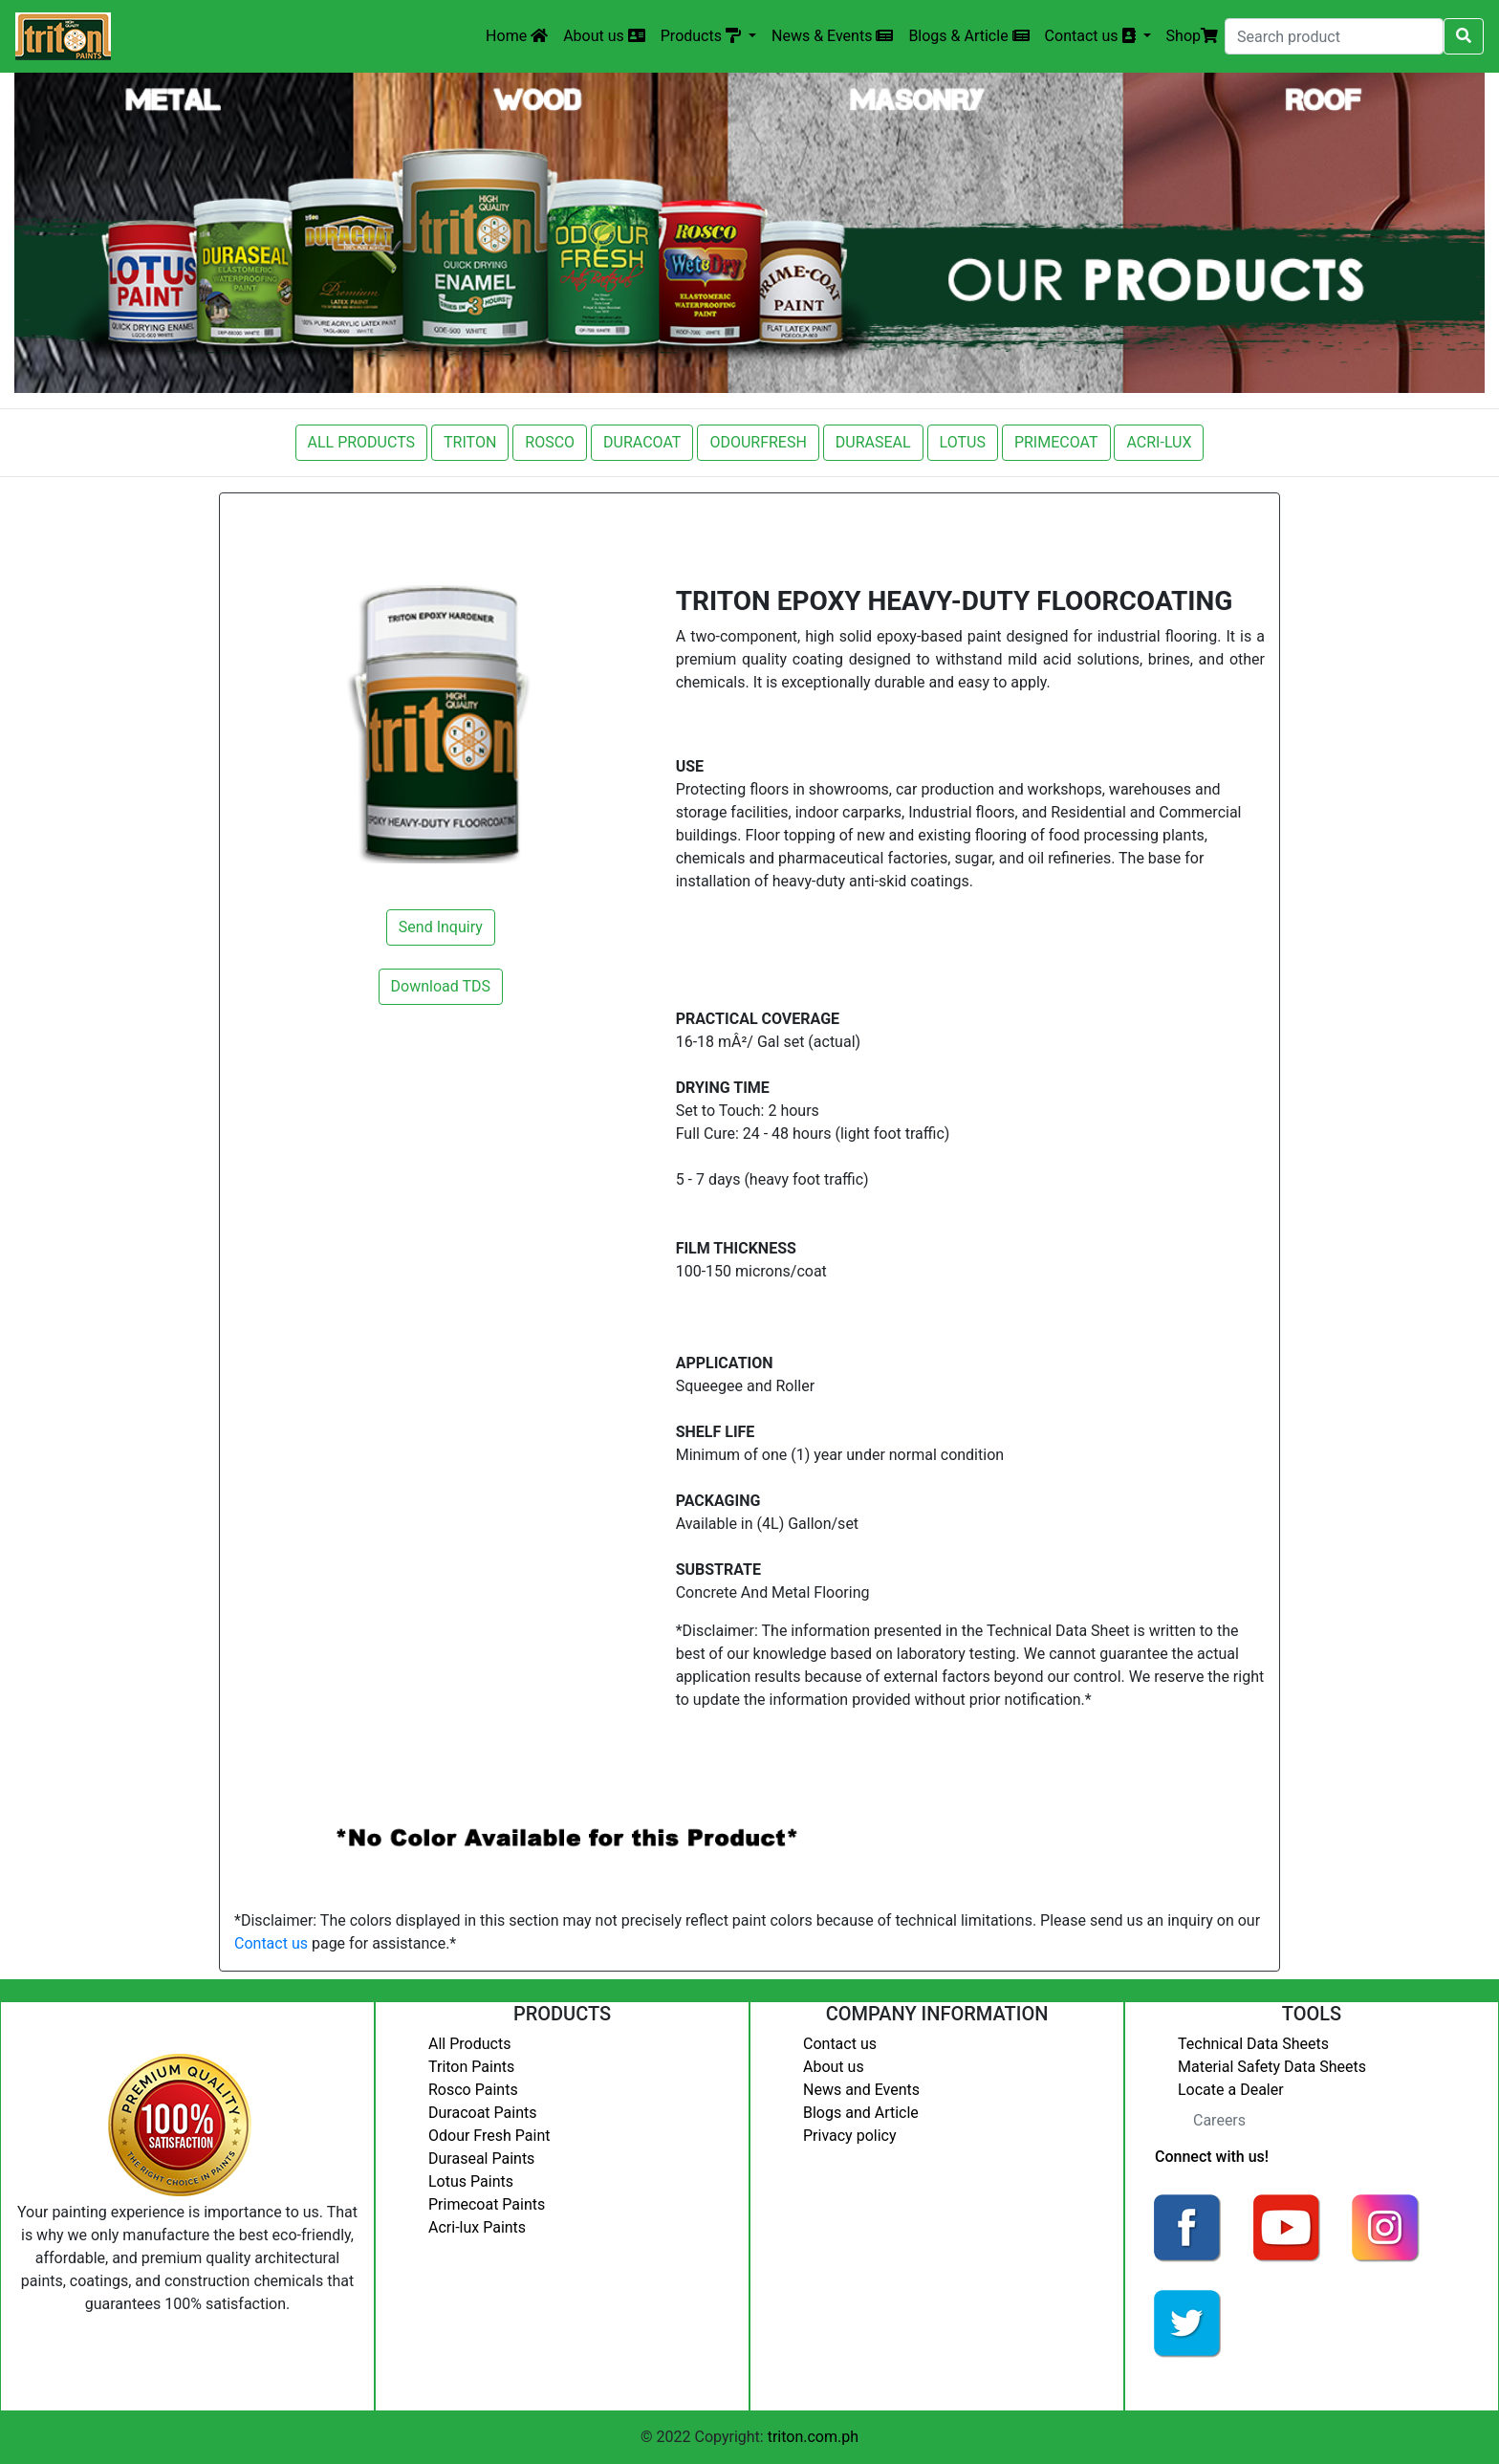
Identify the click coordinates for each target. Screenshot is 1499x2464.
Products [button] (703, 36)
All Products (469, 2044)
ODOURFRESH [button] (757, 442)
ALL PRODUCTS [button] (362, 442)
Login (1158, 2383)
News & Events (832, 36)
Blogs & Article (968, 36)
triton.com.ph (813, 2437)
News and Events (861, 2090)
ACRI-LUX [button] (1158, 442)
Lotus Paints (470, 2181)
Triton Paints (471, 2067)
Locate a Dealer (1231, 2090)
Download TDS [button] (440, 986)
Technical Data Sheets (1253, 2044)
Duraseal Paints (481, 2158)
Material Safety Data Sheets (1272, 2067)
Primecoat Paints (486, 2204)
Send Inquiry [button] (441, 927)
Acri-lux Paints (477, 2227)
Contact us (271, 1943)
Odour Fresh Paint (489, 2135)
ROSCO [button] (550, 442)
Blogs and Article (861, 2113)
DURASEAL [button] (873, 442)
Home (517, 36)
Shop (1192, 36)
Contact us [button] (1092, 36)
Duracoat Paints (482, 2113)
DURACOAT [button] (642, 442)
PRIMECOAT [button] (1056, 442)
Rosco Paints (473, 2090)
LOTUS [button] (963, 442)
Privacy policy (850, 2135)
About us (604, 36)
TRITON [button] (470, 442)
